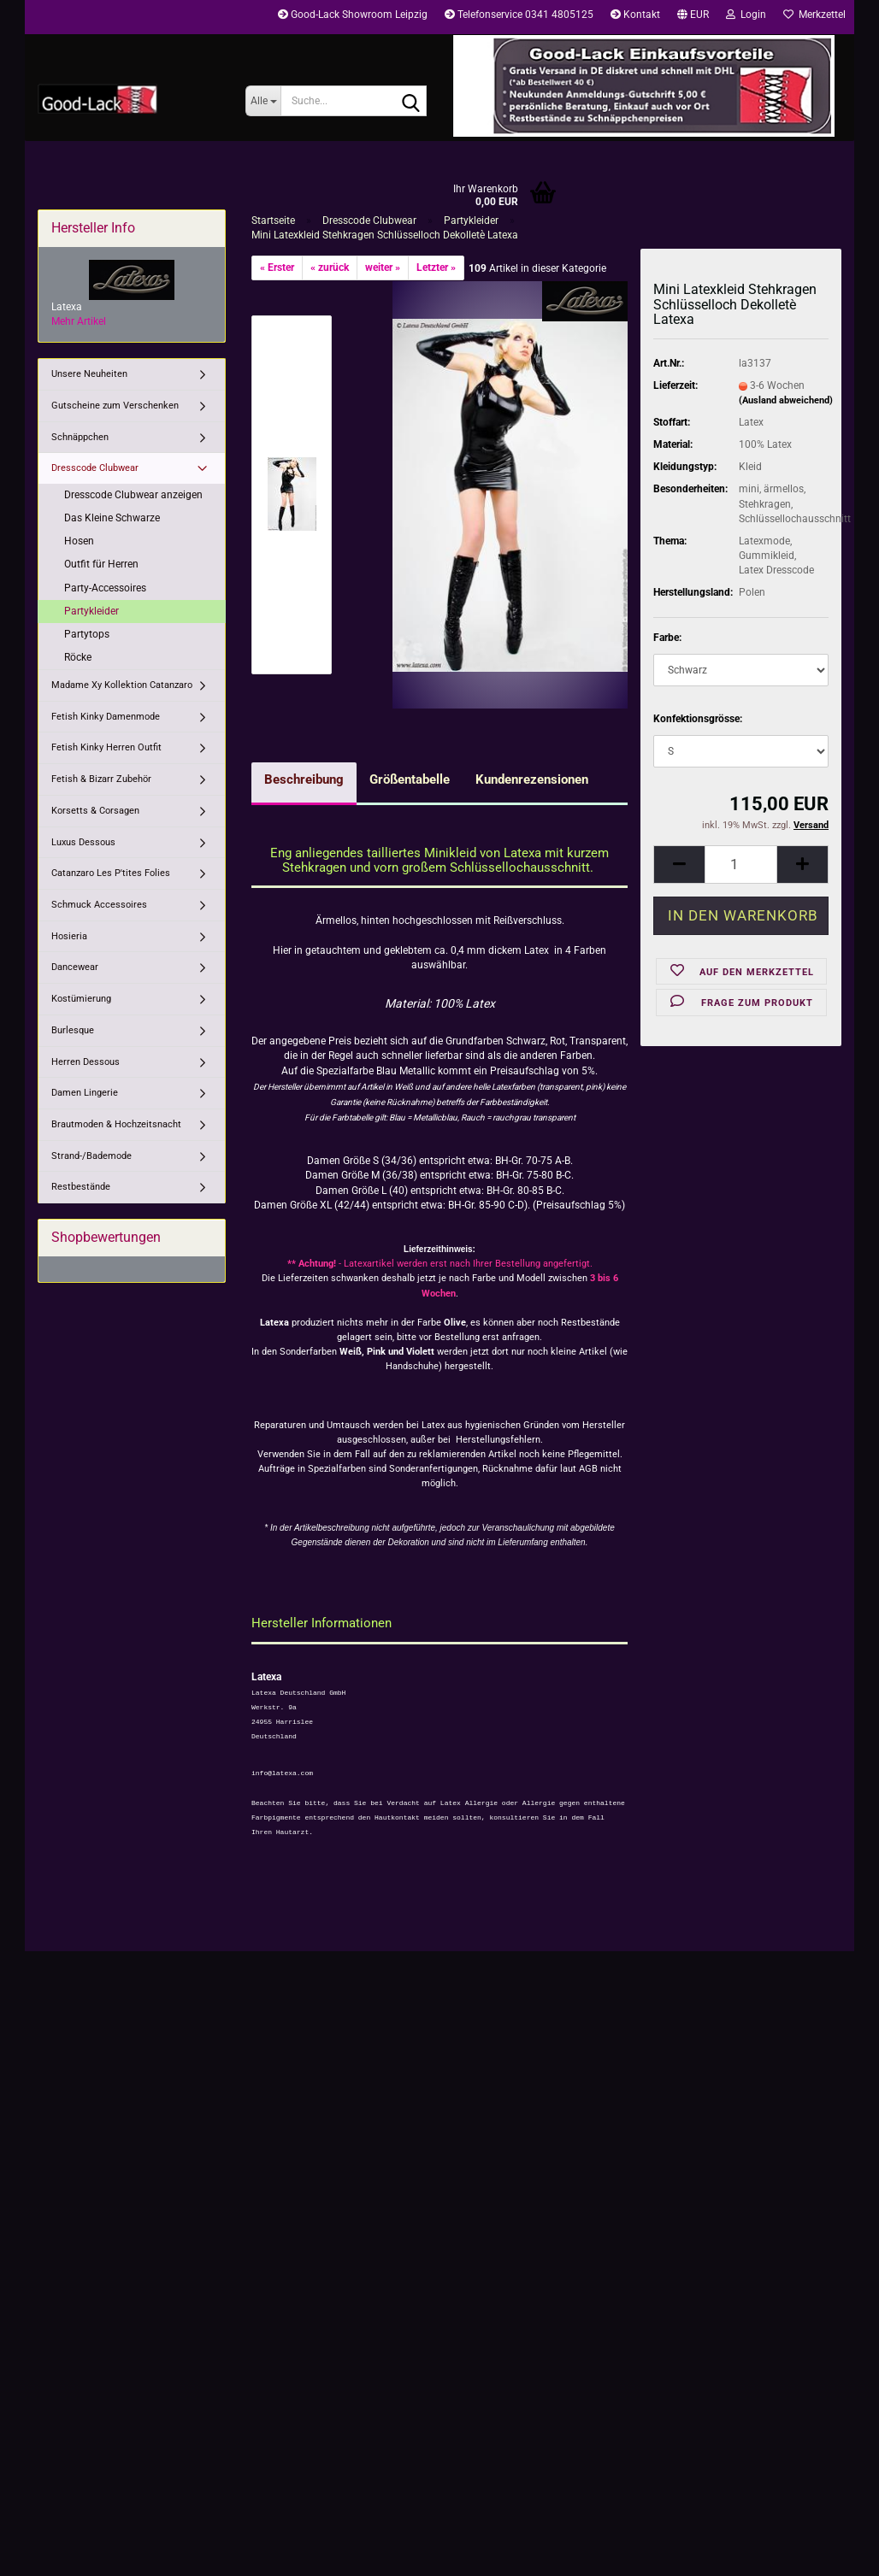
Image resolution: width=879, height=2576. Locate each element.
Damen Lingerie (84, 1092)
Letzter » (436, 267)
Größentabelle (409, 779)
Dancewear (74, 967)
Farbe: (667, 638)
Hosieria (69, 936)
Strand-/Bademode (91, 1156)
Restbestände (80, 1186)
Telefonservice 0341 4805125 (519, 15)
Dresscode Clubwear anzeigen (133, 495)
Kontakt (635, 15)
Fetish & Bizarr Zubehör (101, 779)
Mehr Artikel (78, 321)
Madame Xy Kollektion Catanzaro (121, 685)
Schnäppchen (80, 437)
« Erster (277, 267)
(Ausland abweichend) (786, 400)
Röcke (77, 657)
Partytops (86, 634)
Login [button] (746, 15)
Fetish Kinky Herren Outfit (106, 747)
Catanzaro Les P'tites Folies (110, 873)
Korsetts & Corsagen (95, 810)
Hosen (79, 541)
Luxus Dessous (83, 842)
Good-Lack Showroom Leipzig (353, 15)
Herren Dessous (85, 1061)
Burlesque (72, 1030)
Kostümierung (81, 998)
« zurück (329, 267)
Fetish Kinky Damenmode (105, 716)
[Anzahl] (741, 864)
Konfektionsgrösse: (697, 719)
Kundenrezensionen (531, 779)
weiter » (382, 267)
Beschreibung (304, 779)
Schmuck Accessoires (99, 904)
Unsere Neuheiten (89, 373)
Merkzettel (814, 15)
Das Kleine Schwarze (112, 518)
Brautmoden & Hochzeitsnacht (116, 1124)
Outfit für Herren (101, 564)
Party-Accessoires (105, 588)
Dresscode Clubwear (95, 467)
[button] (693, 17)
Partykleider (91, 611)
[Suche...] (262, 100)
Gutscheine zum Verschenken (115, 405)
